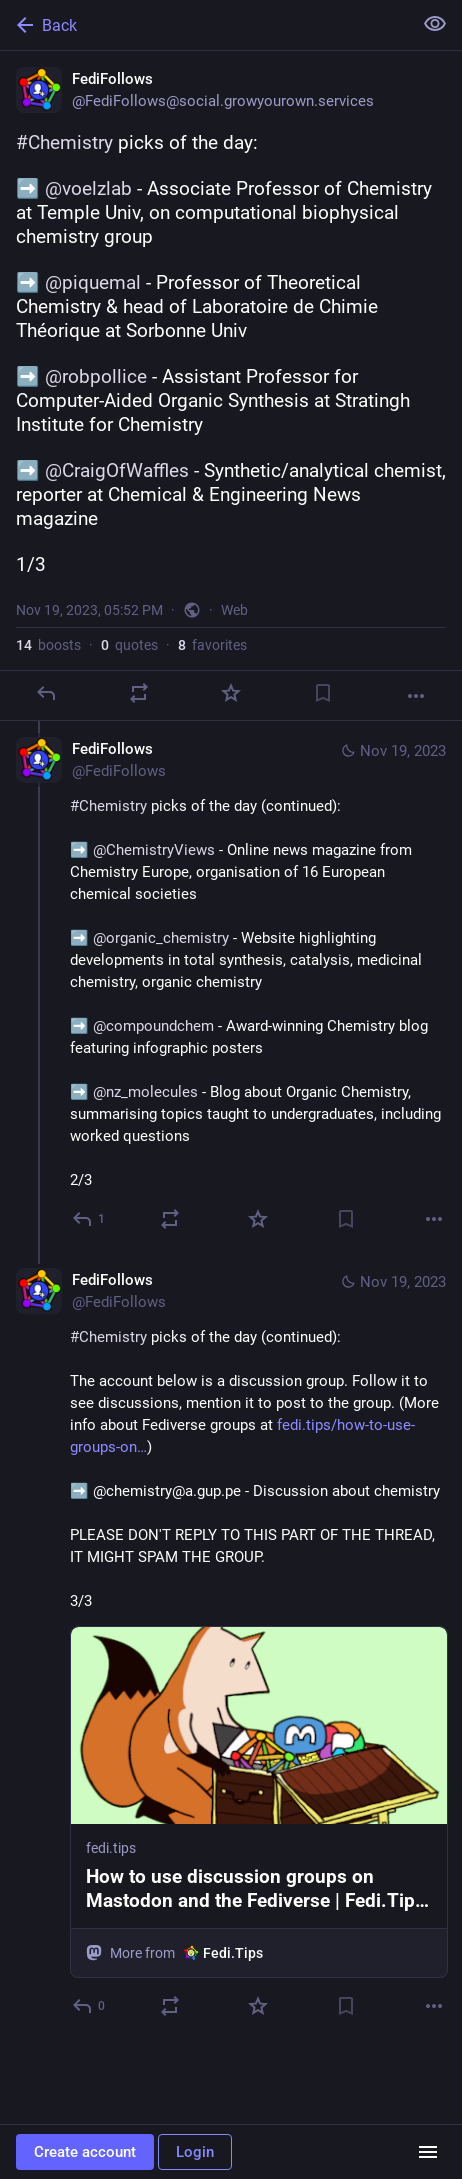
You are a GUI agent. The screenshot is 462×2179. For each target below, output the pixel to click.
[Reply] (46, 693)
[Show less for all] (435, 24)
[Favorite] (231, 693)
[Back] (204, 25)
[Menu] (428, 2152)
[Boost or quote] (139, 693)
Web (234, 610)
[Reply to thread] (89, 1219)
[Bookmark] (323, 693)
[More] (416, 696)
